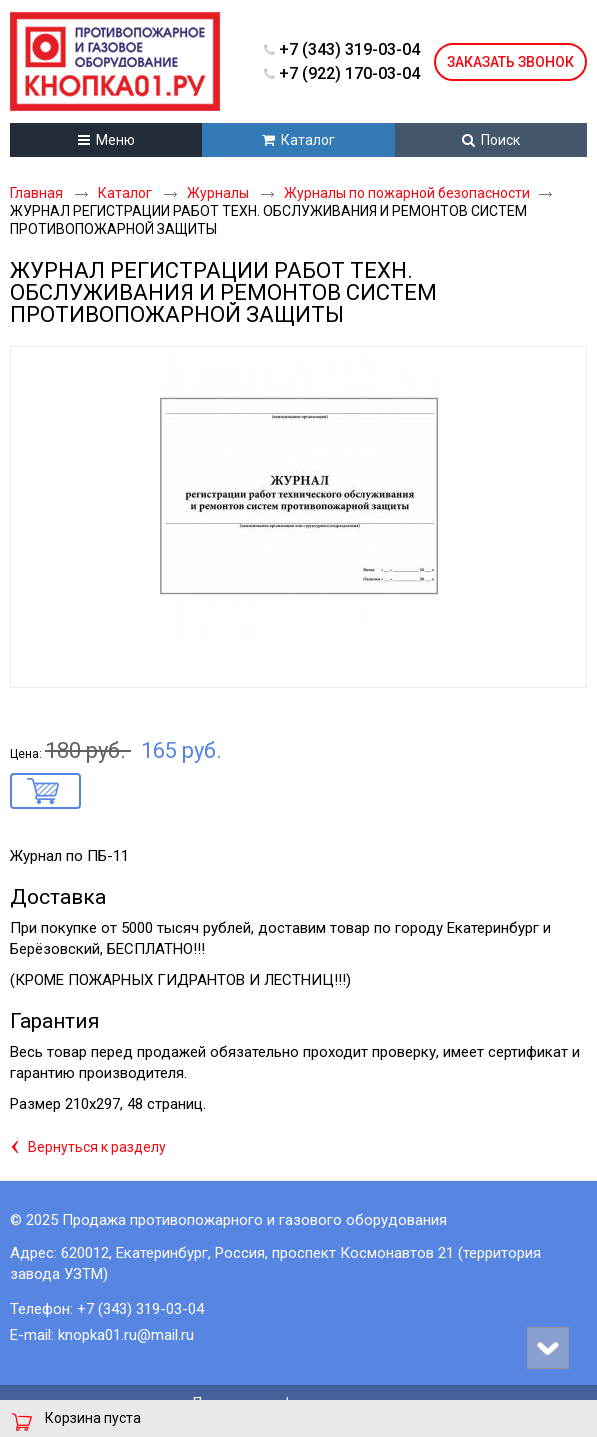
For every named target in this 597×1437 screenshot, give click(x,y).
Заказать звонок (510, 62)
